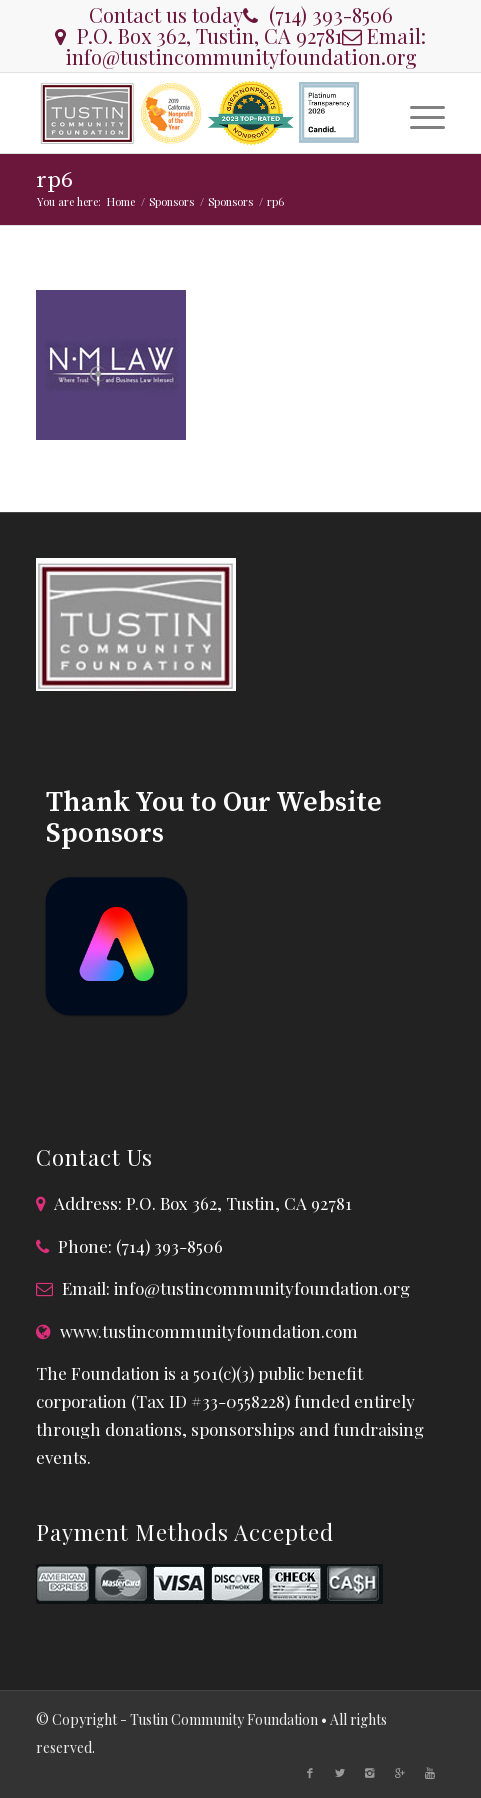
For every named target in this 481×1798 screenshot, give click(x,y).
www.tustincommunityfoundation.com (209, 1331)
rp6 (54, 180)
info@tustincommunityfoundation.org (241, 56)
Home (121, 201)
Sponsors (171, 201)
